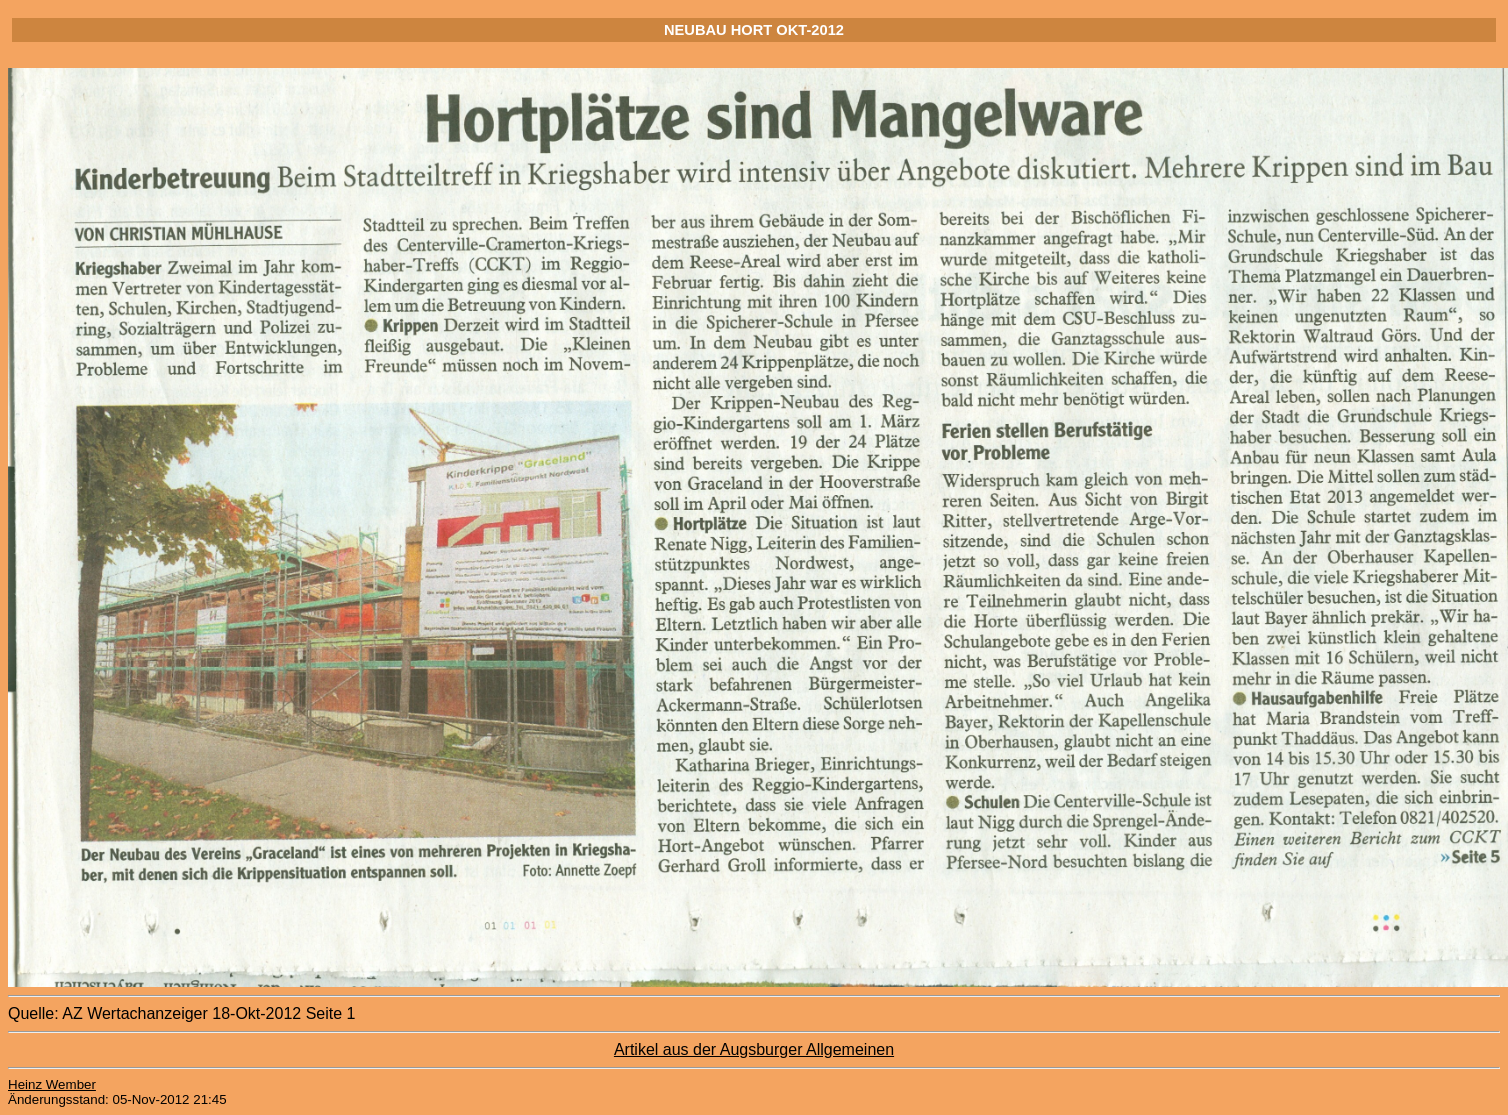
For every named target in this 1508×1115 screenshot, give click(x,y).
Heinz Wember (52, 1084)
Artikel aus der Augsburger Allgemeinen (754, 1049)
